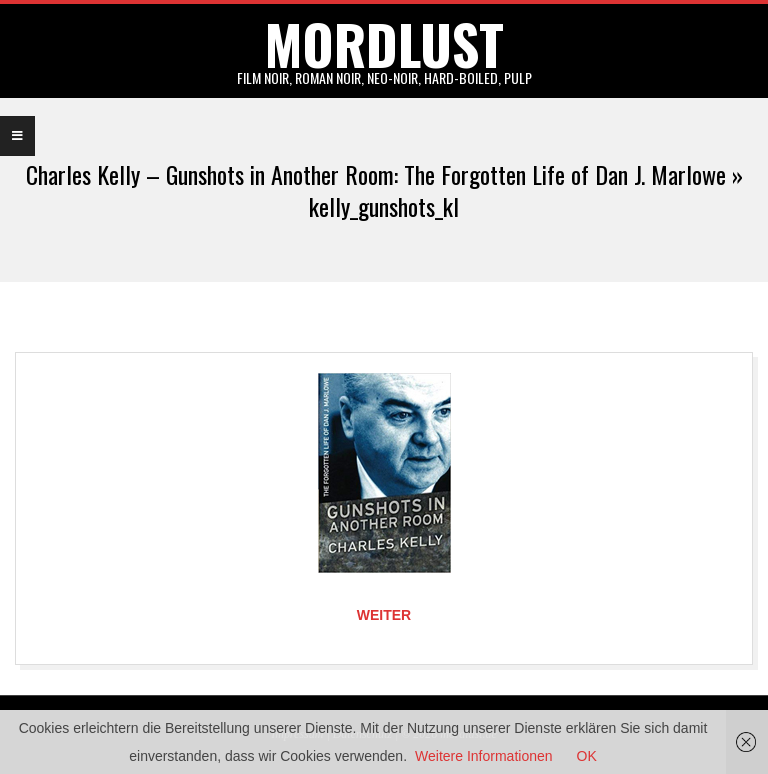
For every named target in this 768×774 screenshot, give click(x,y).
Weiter (384, 615)
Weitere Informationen (483, 756)
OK (587, 756)
